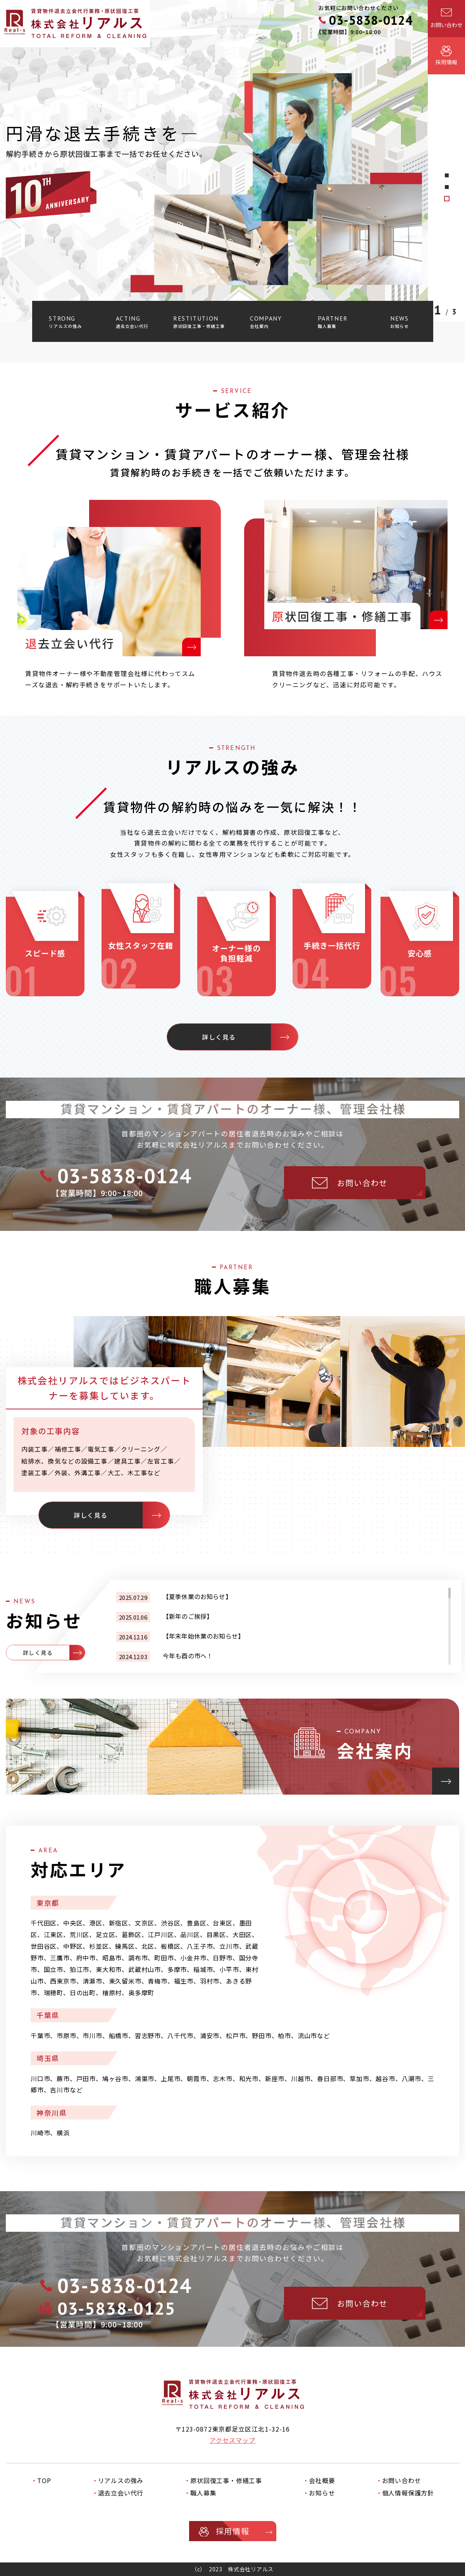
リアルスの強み (121, 2480)
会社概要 (322, 2480)
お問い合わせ (401, 2480)
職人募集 (203, 2492)
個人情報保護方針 (408, 2492)
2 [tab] (447, 187)
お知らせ (322, 2492)
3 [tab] (447, 175)
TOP (44, 2480)
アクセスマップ (233, 2440)
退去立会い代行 (121, 2492)
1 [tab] (447, 198)
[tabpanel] (232, 160)
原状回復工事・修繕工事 (226, 2480)
